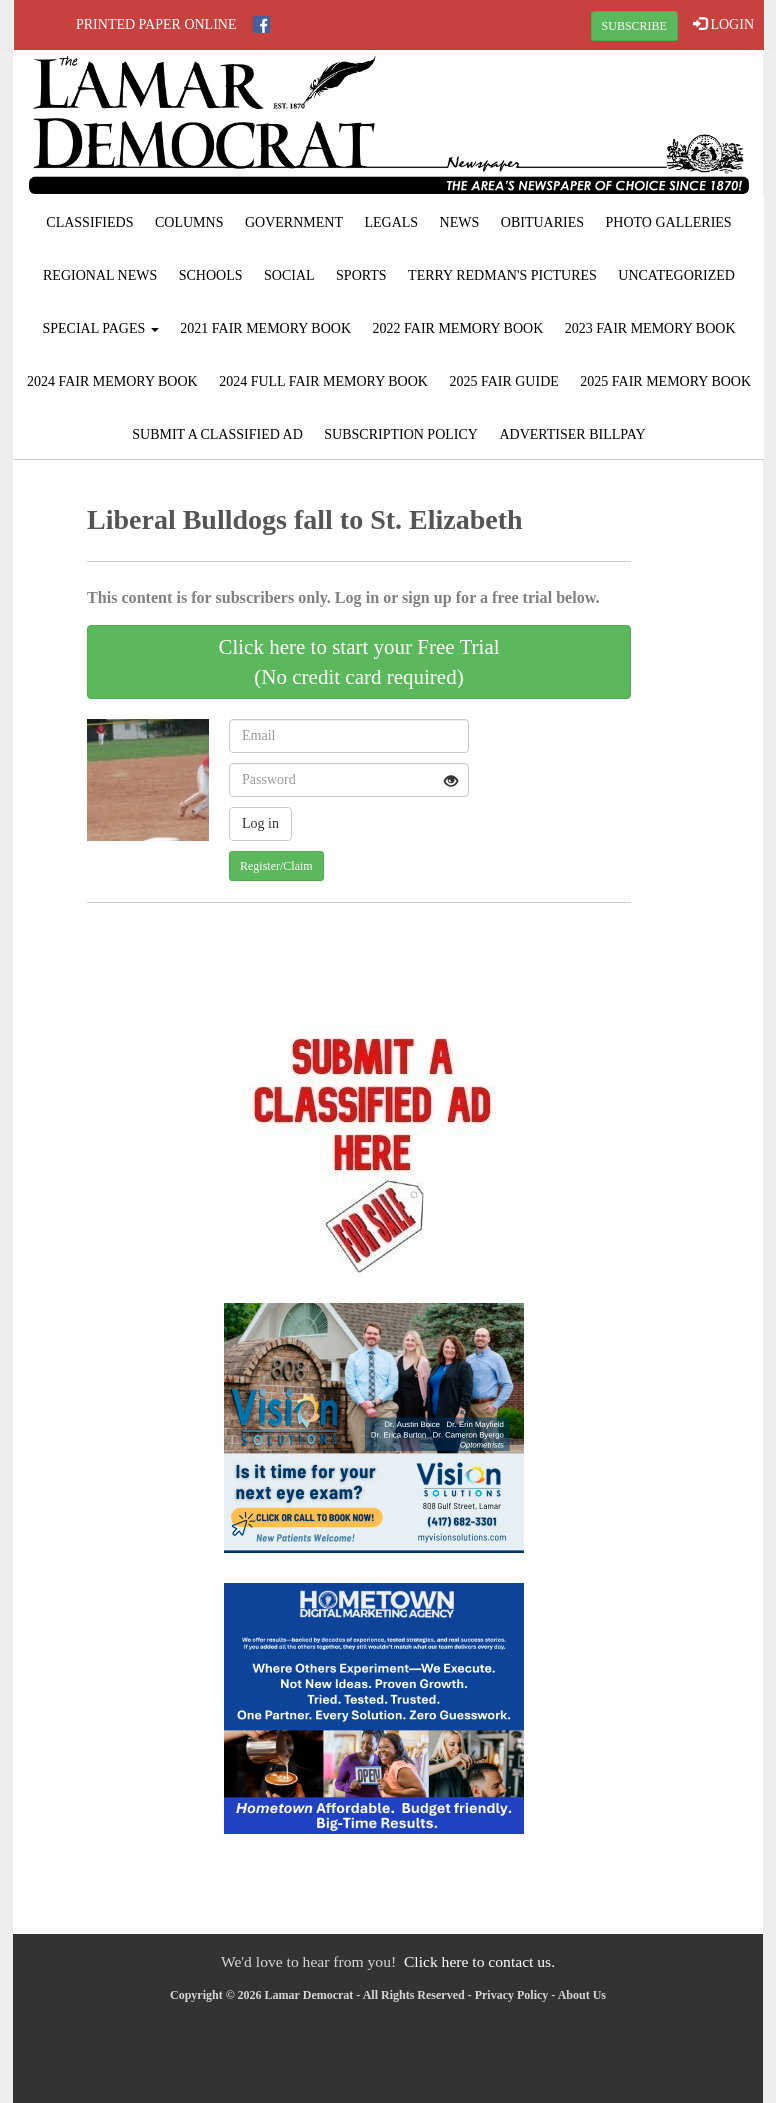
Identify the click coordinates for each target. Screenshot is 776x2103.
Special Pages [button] (100, 328)
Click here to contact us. (479, 1961)
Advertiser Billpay (572, 434)
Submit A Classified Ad (217, 434)
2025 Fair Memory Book (665, 381)
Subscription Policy (401, 434)
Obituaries (542, 222)
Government (294, 222)
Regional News (100, 275)
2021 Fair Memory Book (265, 328)
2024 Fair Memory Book (112, 381)
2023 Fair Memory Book (650, 328)
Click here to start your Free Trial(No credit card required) (358, 662)
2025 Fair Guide (503, 381)
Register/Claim (276, 866)
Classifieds (89, 222)
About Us (582, 1995)
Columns (189, 222)
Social (289, 275)
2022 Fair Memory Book (458, 328)
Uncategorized (676, 275)
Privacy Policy (512, 1995)
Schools (211, 275)
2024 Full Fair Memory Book (323, 381)
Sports (361, 275)
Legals (391, 222)
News (460, 222)
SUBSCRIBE (634, 26)
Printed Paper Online (156, 24)
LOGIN (723, 24)
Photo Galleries (669, 222)
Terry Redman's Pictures (502, 275)
